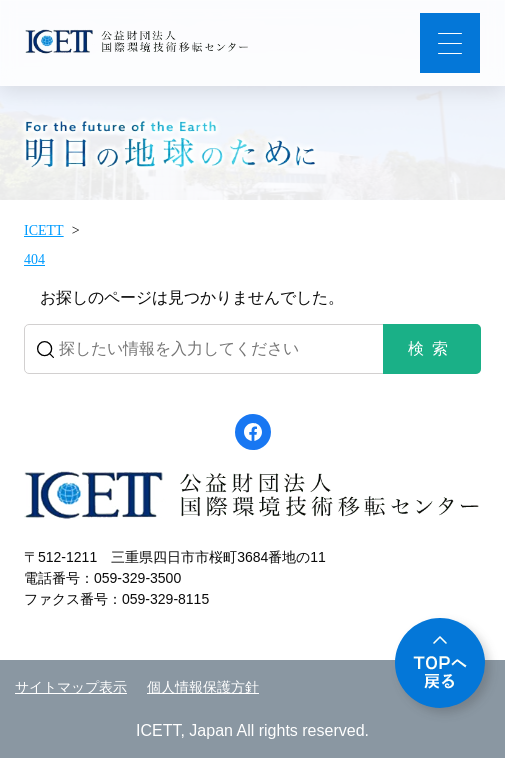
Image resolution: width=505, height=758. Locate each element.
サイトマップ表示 (71, 687)
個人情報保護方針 (203, 687)
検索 (432, 348)
